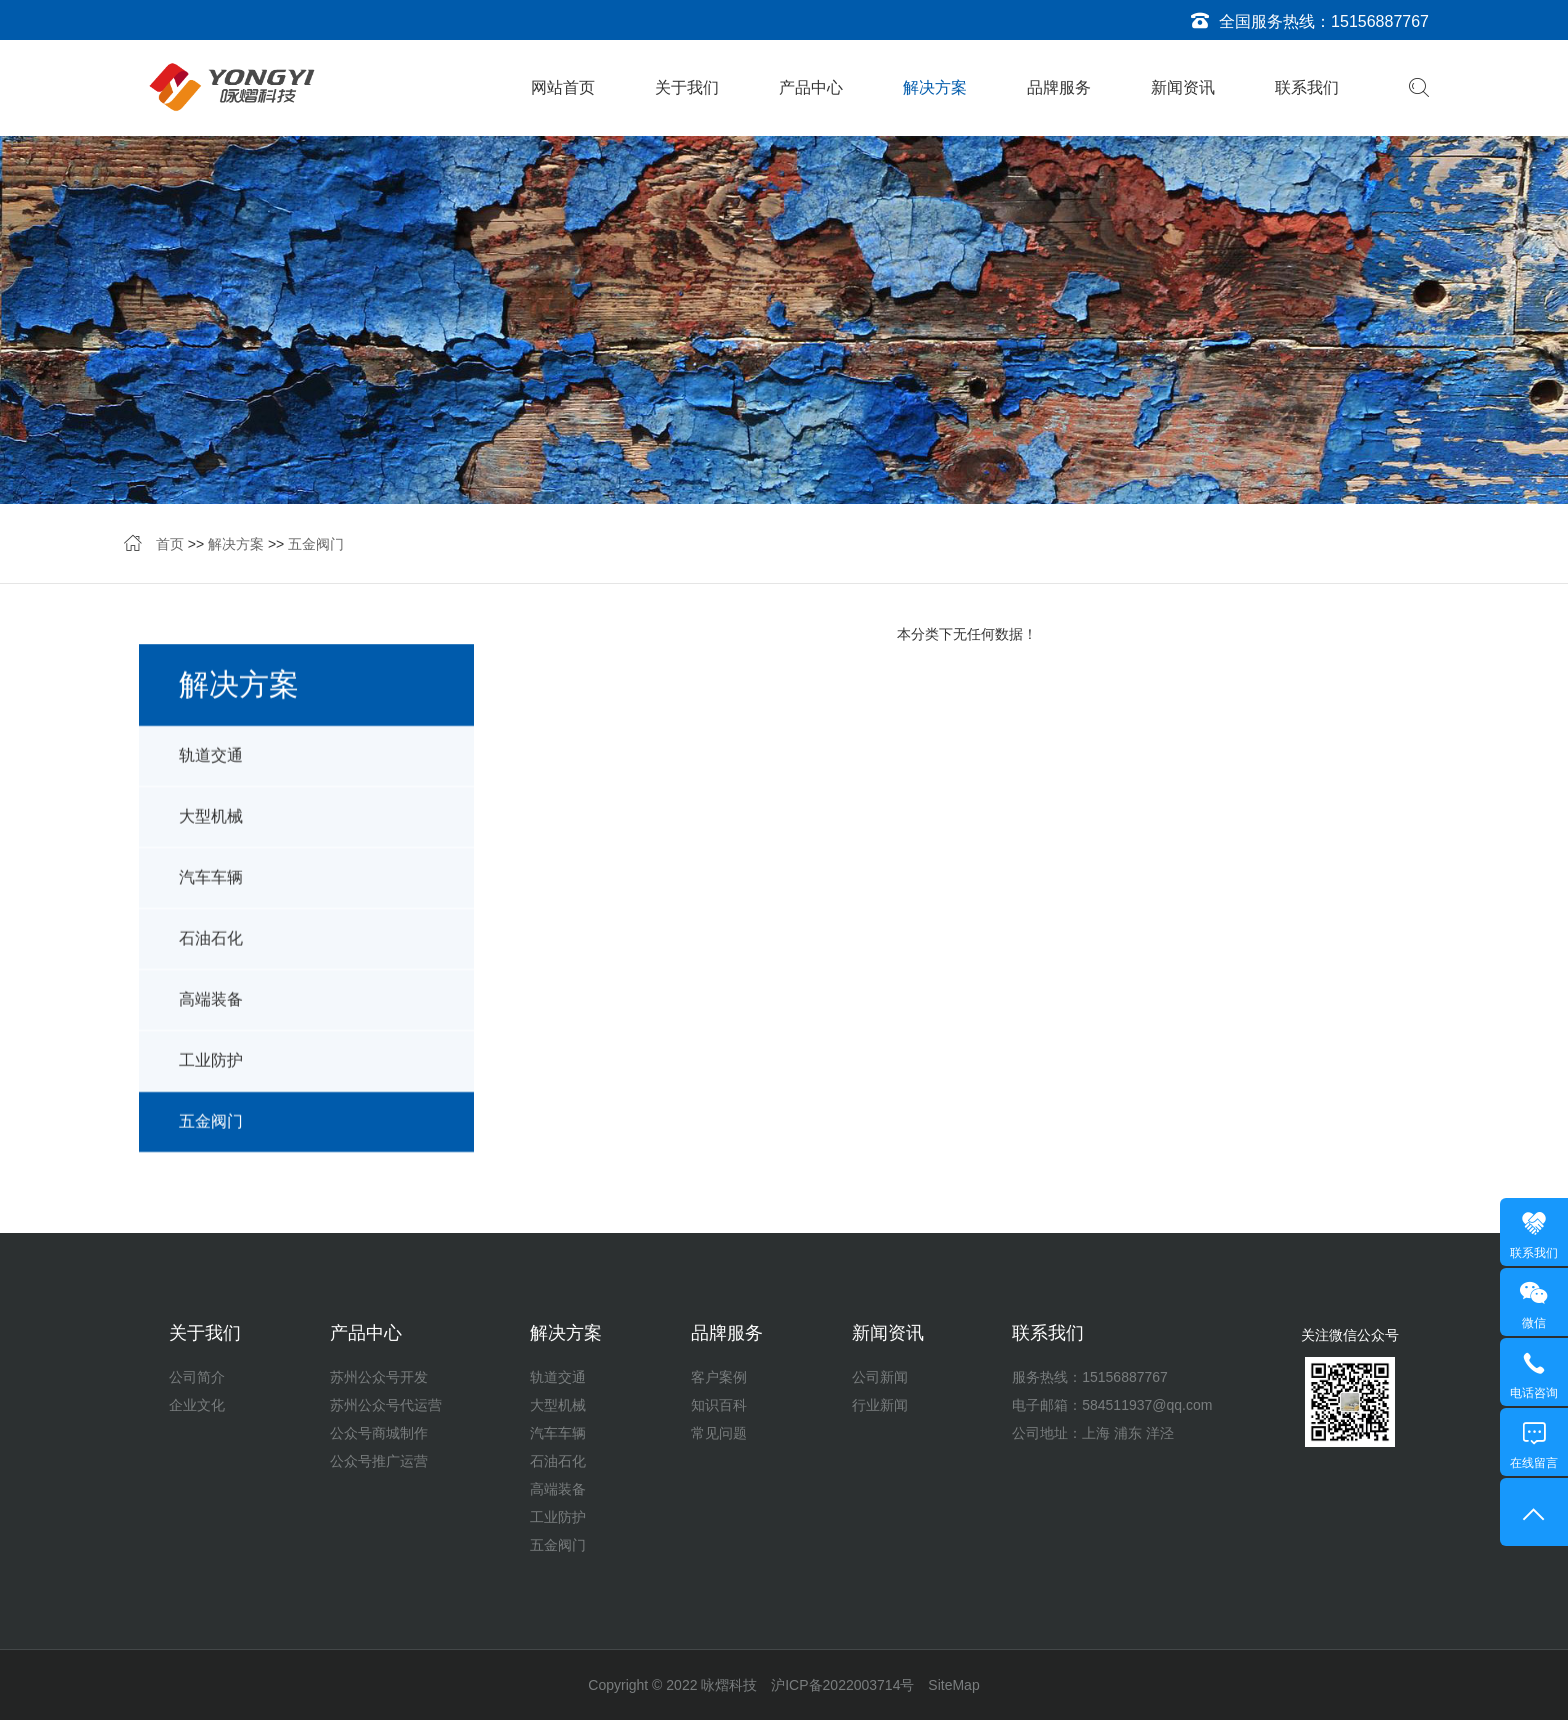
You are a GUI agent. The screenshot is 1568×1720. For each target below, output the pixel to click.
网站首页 (563, 87)
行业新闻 (880, 1405)
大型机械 (211, 831)
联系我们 (1307, 87)
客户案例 (719, 1377)
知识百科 (719, 1405)
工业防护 (211, 1075)
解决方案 (935, 87)
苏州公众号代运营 (386, 1405)
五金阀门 (316, 546)
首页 (170, 546)
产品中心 (811, 87)
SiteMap (953, 1685)
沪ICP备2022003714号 (842, 1685)
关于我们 (687, 87)
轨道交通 (211, 770)
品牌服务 (1059, 87)
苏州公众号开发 (379, 1377)
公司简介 (197, 1377)
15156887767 (1380, 21)
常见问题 (719, 1433)
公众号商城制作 (379, 1433)
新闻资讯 (1183, 87)
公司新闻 (880, 1377)
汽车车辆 (211, 892)
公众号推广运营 (379, 1461)
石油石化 (211, 953)
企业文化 (197, 1405)
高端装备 (211, 1014)
